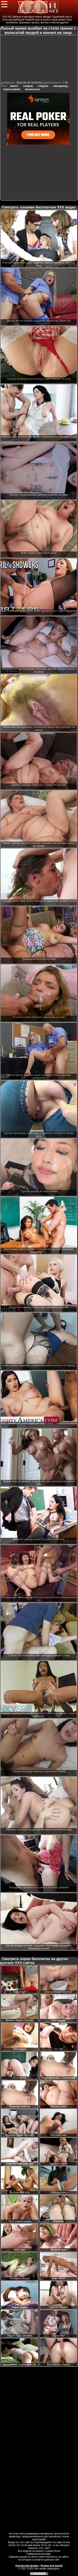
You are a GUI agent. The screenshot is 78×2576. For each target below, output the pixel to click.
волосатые (32, 89)
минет (14, 85)
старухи (43, 85)
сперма (28, 85)
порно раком (11, 89)
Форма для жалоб (52, 2565)
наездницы (60, 85)
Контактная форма (26, 2565)
